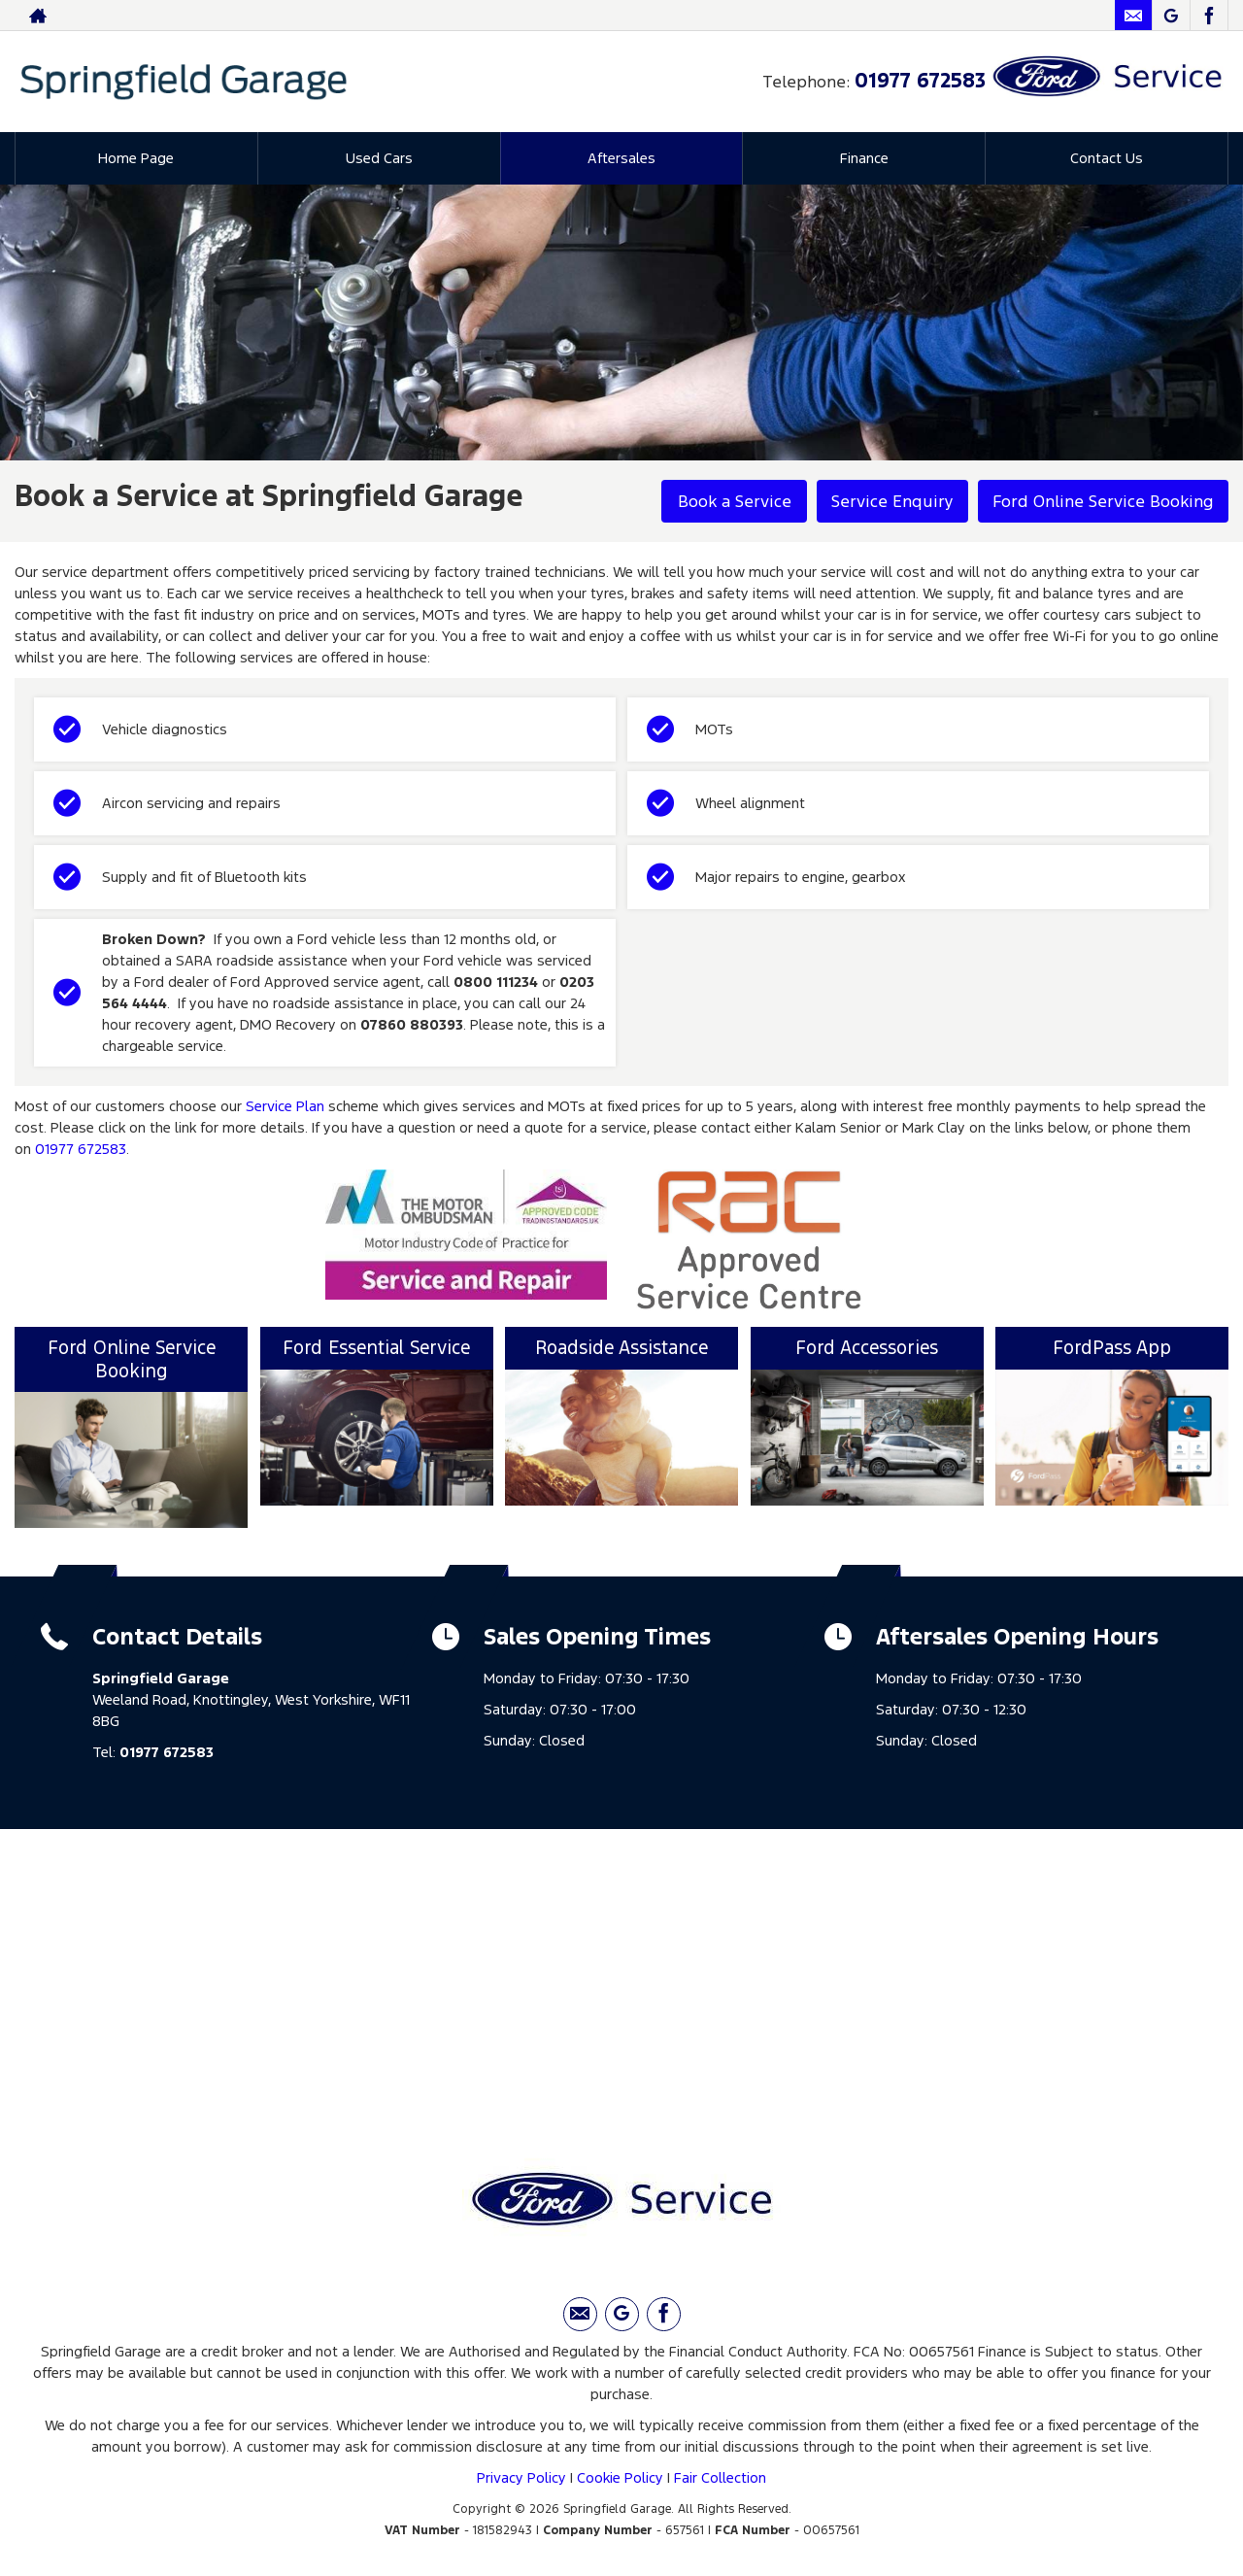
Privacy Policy (521, 2477)
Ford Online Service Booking (1103, 501)
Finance (864, 158)
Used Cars (379, 158)
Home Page (136, 158)
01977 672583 (920, 80)
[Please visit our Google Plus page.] (1171, 15)
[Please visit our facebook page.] (1208, 15)
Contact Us (1106, 158)
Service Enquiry (892, 501)
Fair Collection (720, 2477)
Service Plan (285, 1106)
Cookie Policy (620, 2477)
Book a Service (734, 501)
